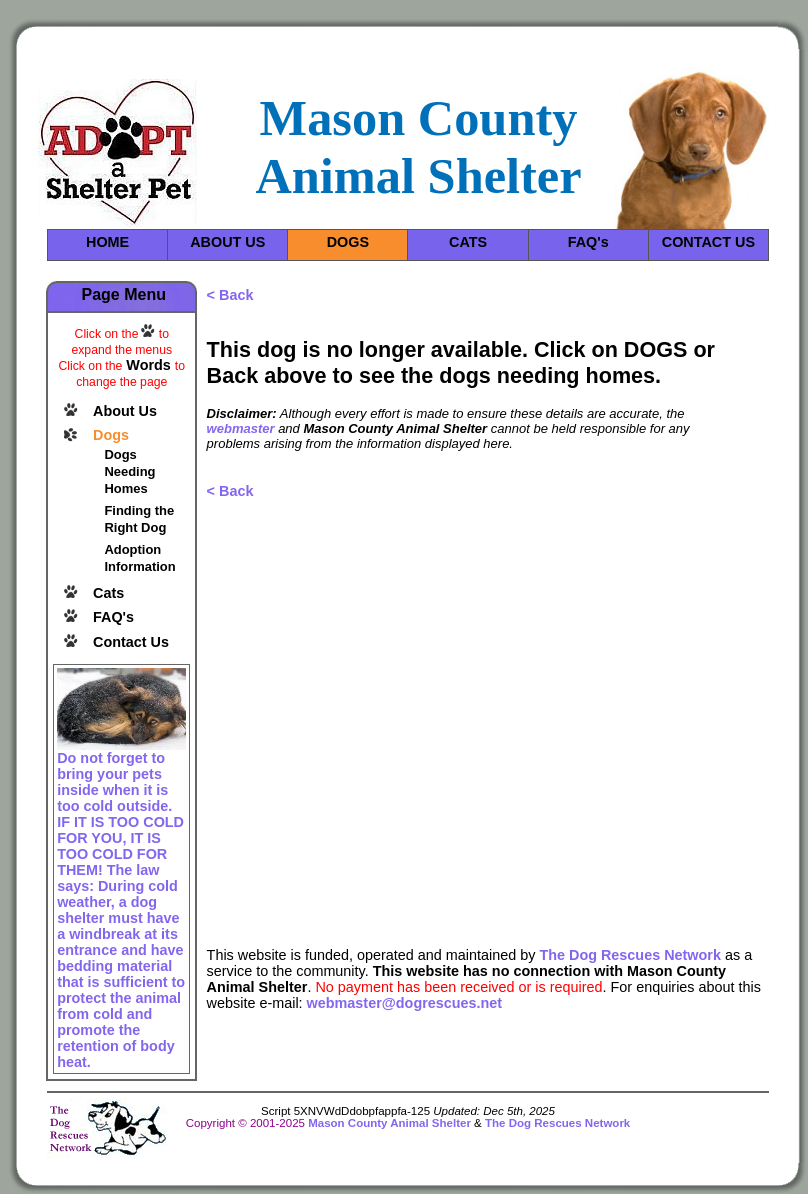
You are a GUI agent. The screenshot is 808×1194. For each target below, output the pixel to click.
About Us (125, 411)
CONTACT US (708, 242)
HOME (107, 242)
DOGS (348, 242)
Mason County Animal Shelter (389, 1123)
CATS (468, 242)
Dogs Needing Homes (129, 471)
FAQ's (588, 242)
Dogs (111, 435)
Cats (108, 593)
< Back (230, 295)
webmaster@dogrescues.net (405, 1003)
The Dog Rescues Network (630, 955)
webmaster (241, 428)
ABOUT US (227, 242)
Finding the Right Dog (139, 519)
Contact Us (131, 642)
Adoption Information (139, 558)
